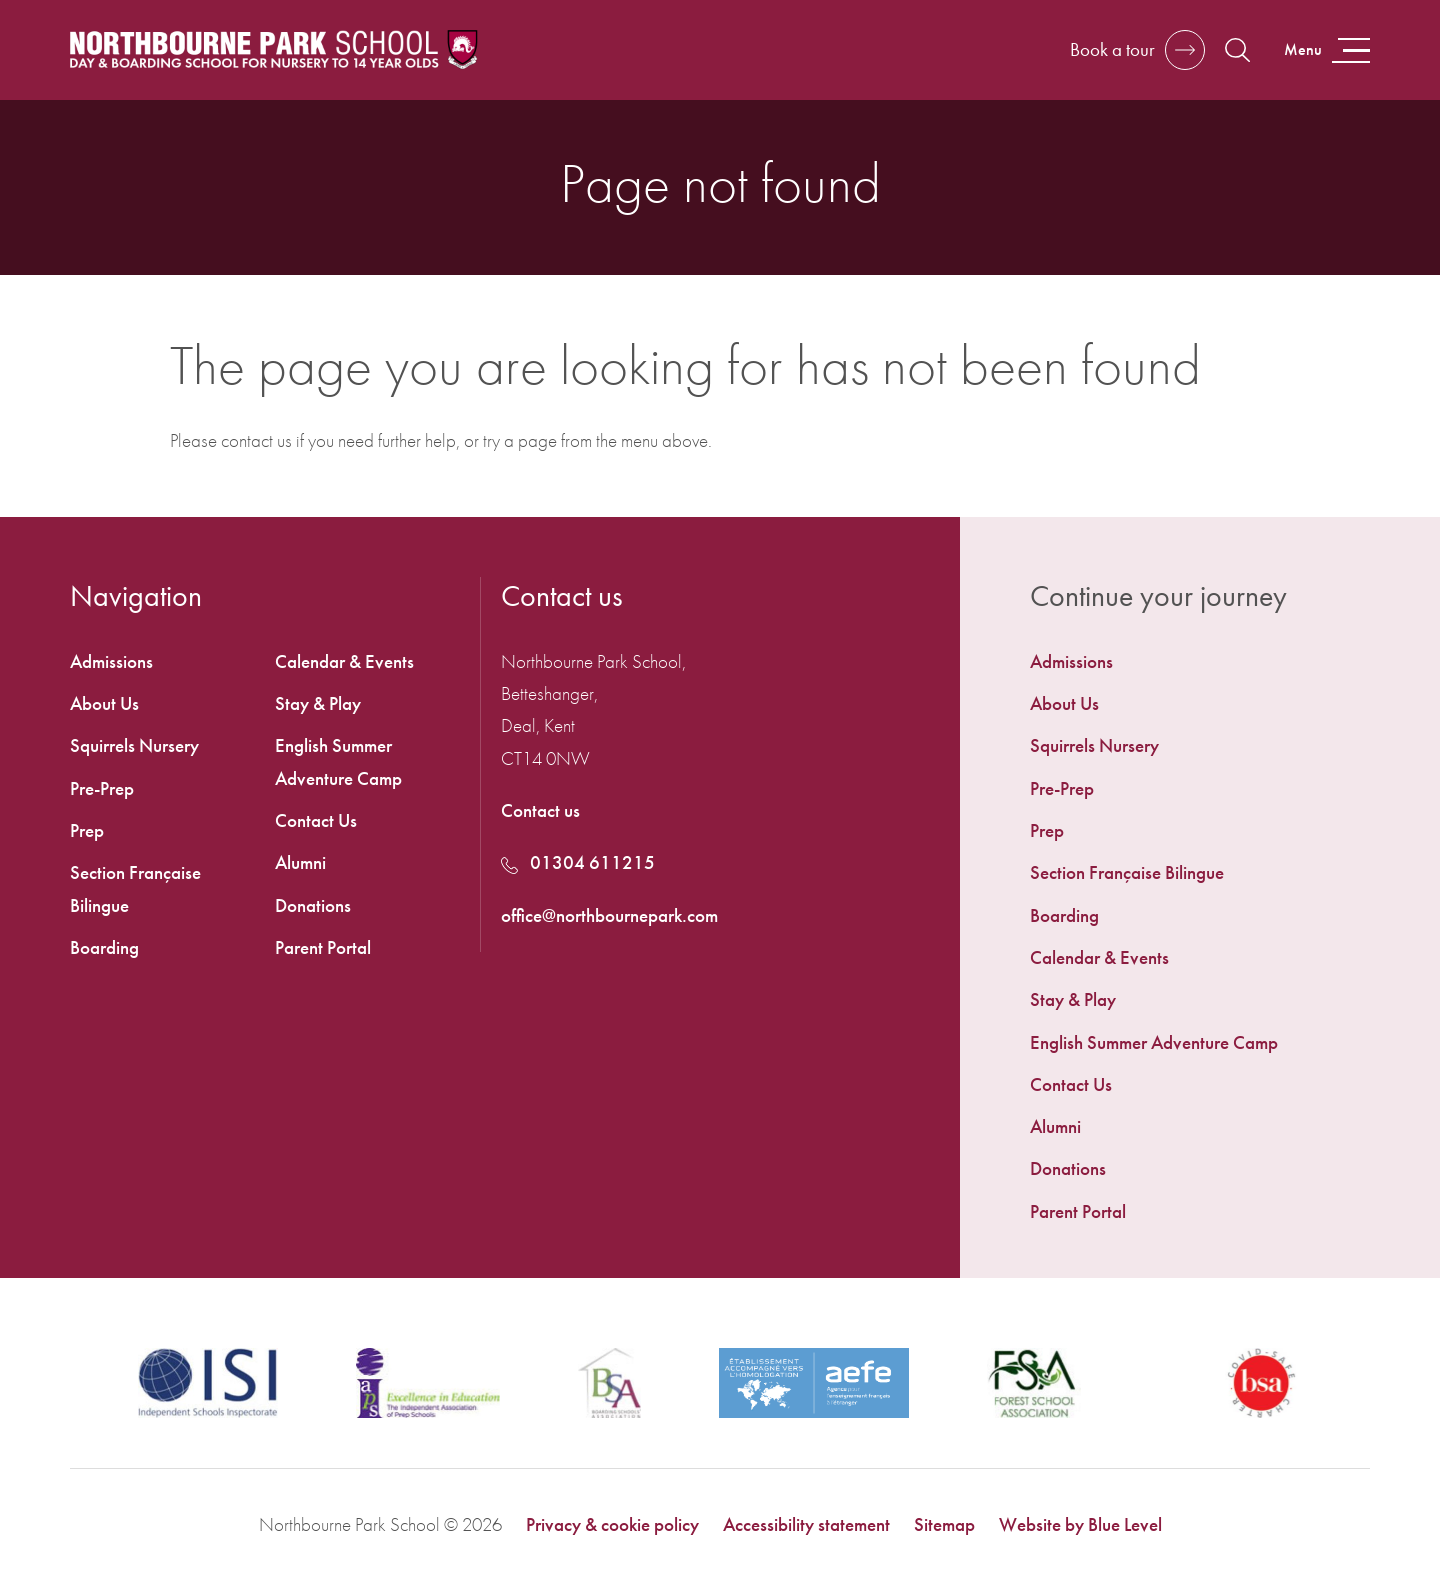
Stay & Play (1073, 999)
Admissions (1071, 661)
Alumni (1055, 1126)
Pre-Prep (1062, 788)
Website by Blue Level (1080, 1524)
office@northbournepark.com (609, 915)
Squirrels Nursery (1094, 745)
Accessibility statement (806, 1524)
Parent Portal (1078, 1211)
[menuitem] (1200, 662)
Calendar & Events (1099, 957)
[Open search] (1237, 50)
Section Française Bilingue (1127, 872)
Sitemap (944, 1524)
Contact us (540, 810)
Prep (1047, 830)
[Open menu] (1325, 50)
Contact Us (1071, 1084)
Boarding (1064, 915)
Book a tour (1112, 49)
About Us (1064, 703)
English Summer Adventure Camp (1154, 1042)
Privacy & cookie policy (612, 1524)
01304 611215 (578, 862)
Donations (1068, 1168)
